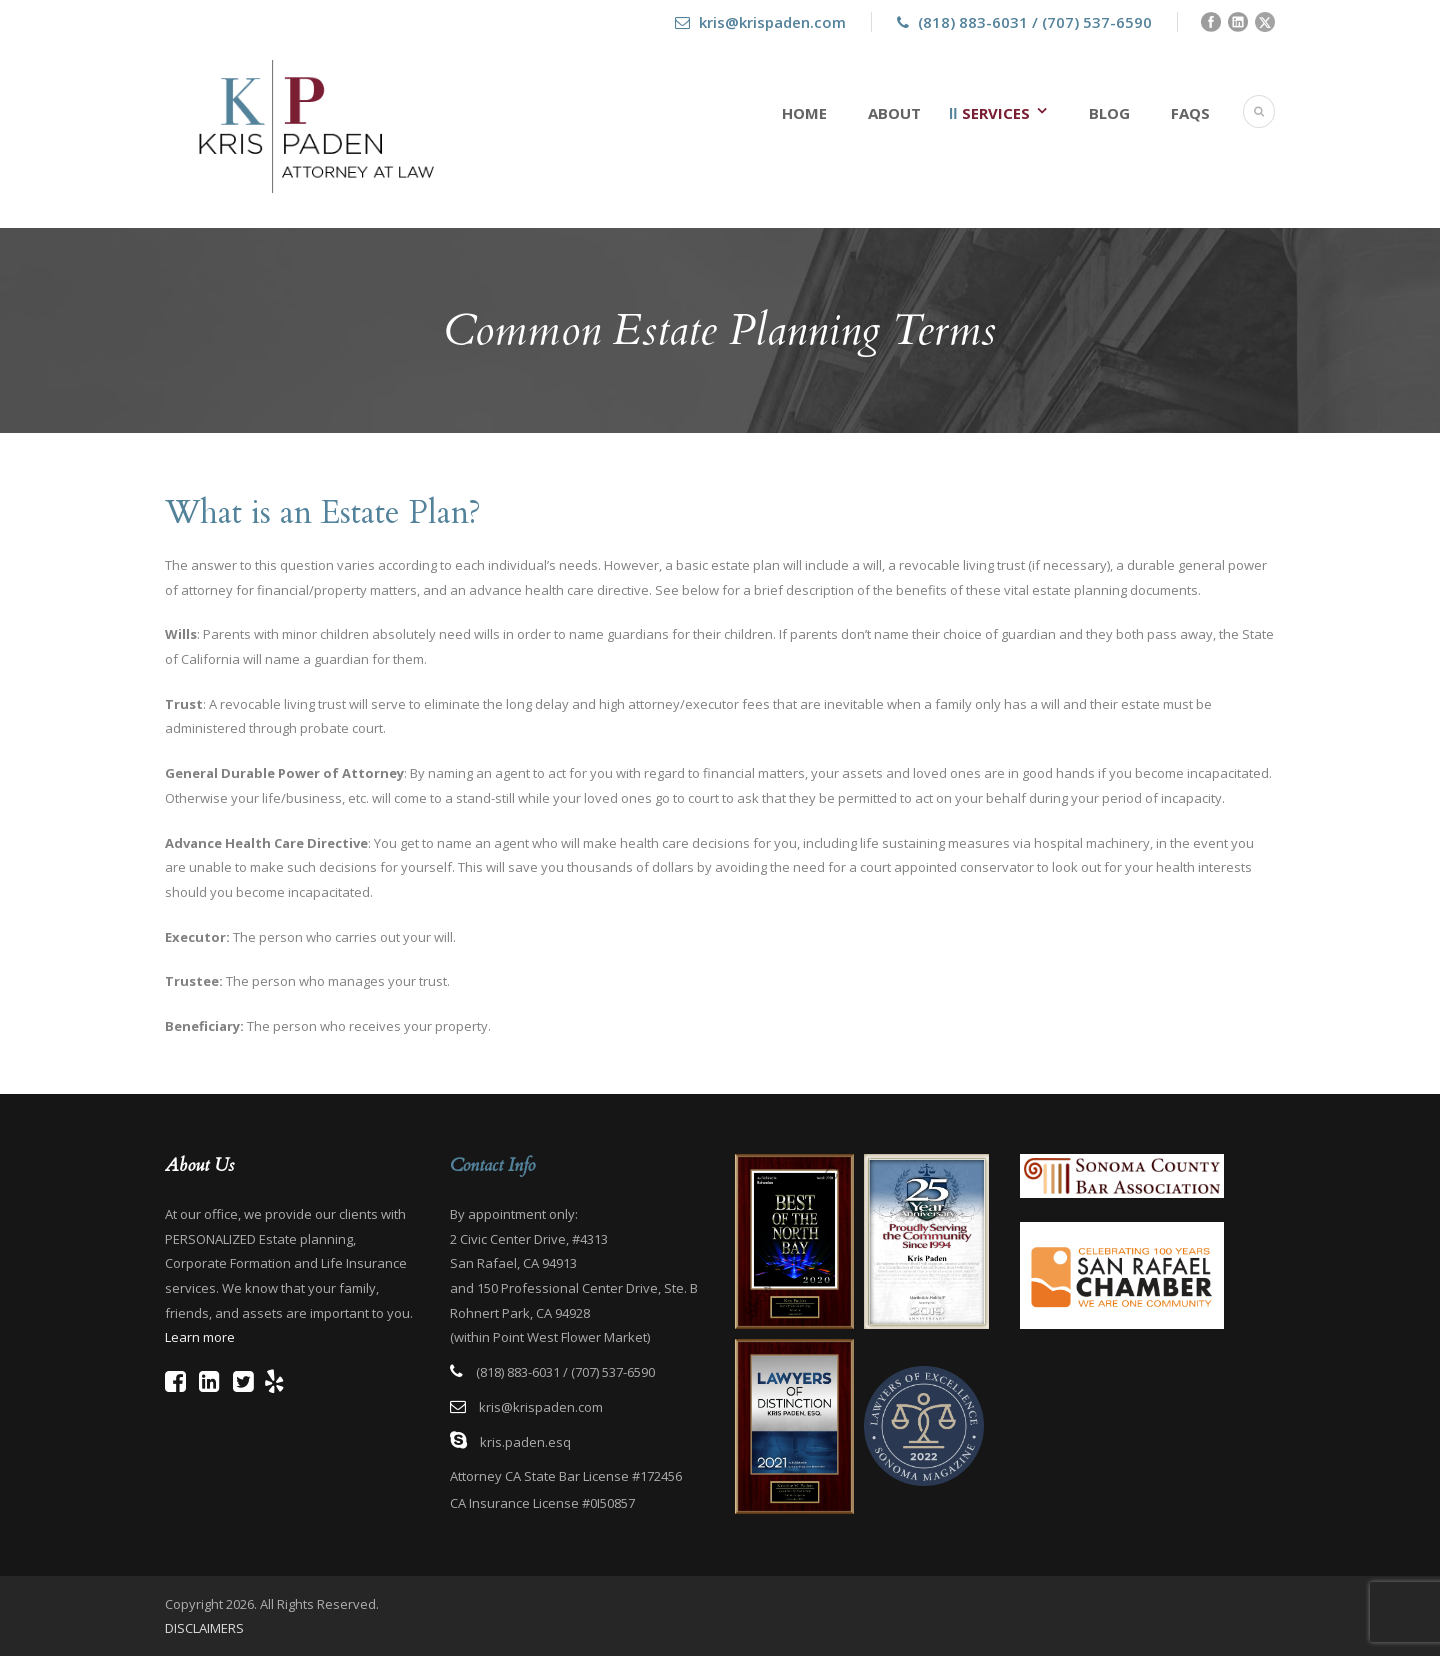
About (894, 113)
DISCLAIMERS (204, 1628)
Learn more (200, 1337)
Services (996, 113)
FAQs (1190, 113)
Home (804, 113)
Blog (1109, 113)
